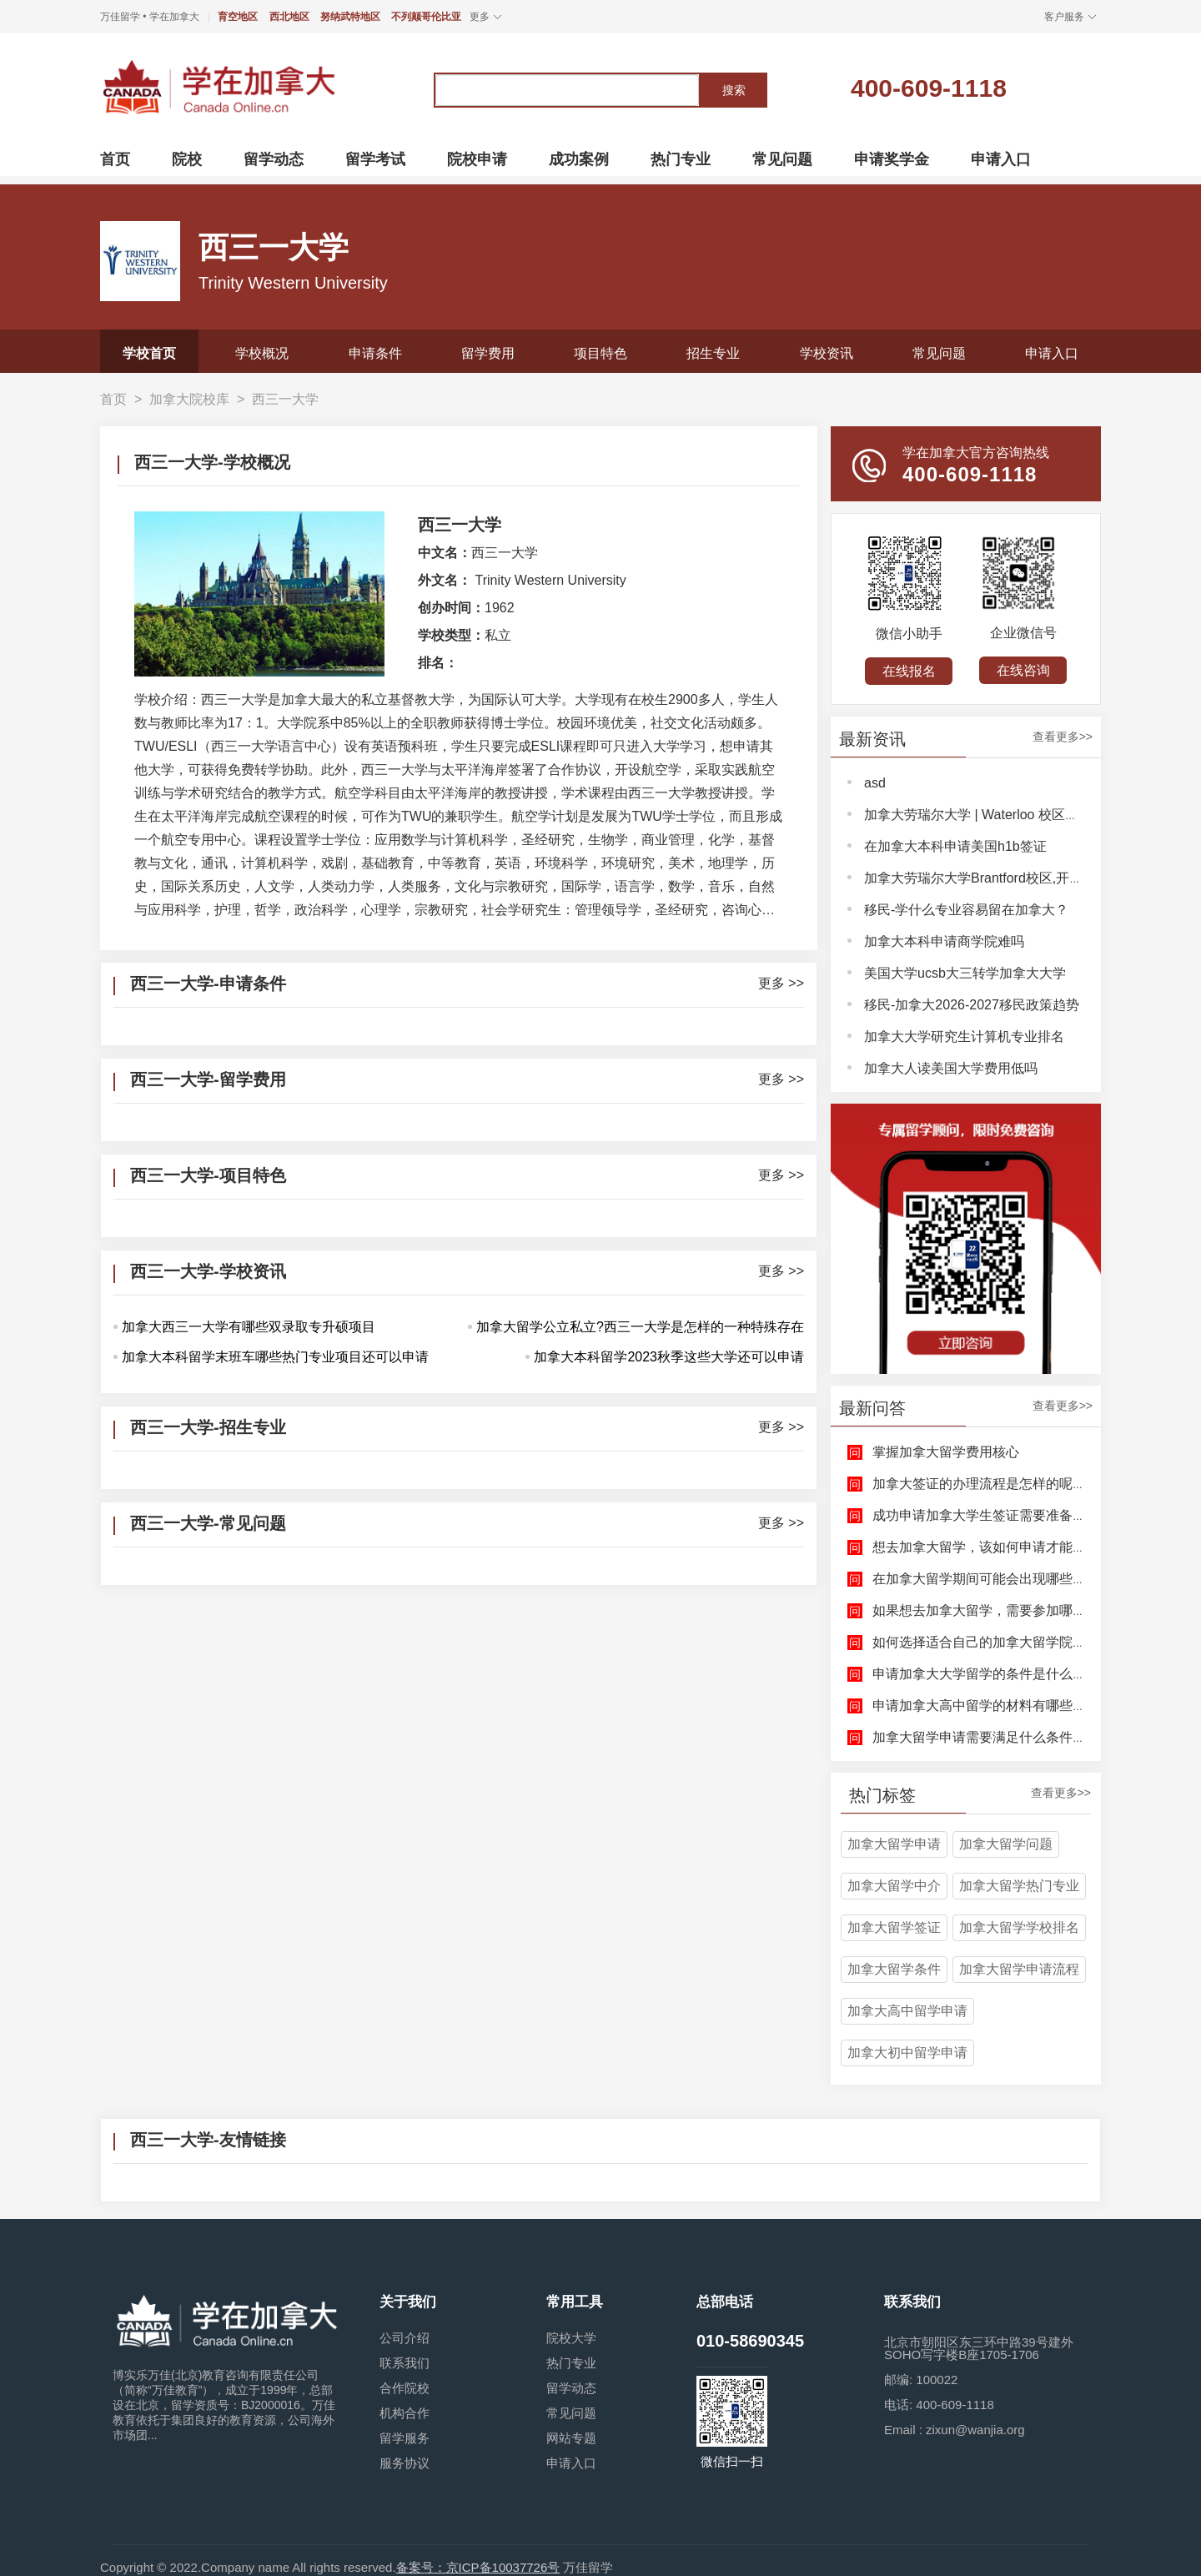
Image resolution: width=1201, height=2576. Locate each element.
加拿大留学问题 (1006, 1844)
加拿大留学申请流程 (1019, 1969)
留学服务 (404, 2438)
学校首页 (149, 353)
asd (875, 783)
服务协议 (404, 2463)
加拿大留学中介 (894, 1886)
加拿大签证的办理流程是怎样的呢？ (979, 1484)
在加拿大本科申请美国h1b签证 (955, 846)
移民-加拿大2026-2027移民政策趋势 (971, 1005)
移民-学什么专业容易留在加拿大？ (966, 910)
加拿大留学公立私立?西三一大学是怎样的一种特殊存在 (640, 1327)
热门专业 (571, 2363)
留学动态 (571, 2388)
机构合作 (404, 2413)
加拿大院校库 (189, 399)
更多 (480, 17)
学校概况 (262, 353)
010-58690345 (750, 2341)
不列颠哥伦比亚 (426, 17)
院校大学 (571, 2338)
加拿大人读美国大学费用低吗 (951, 1068)
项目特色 (600, 353)
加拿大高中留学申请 (907, 2011)
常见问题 (939, 353)
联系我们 (404, 2363)
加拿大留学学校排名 (1019, 1927)
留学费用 (488, 353)
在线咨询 (1023, 670)
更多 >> (781, 983)
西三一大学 (285, 399)
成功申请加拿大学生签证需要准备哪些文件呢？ (1012, 1515)
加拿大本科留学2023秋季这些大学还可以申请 (669, 1357)
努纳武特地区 (350, 17)
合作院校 (404, 2388)
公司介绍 (404, 2338)
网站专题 (571, 2438)
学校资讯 (826, 353)
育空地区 (238, 17)
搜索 (734, 90)
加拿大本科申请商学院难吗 (944, 941)
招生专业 (713, 353)
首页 (113, 399)
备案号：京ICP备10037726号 (478, 2567)
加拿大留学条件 (894, 1969)
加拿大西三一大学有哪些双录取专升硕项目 (248, 1327)
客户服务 (1064, 17)
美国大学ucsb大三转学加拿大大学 (965, 973)
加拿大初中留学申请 (907, 2052)
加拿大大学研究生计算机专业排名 (964, 1036)
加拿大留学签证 (894, 1927)
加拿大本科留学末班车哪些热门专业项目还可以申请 (275, 1357)
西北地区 (289, 17)
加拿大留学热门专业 (1019, 1886)
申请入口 (1051, 353)
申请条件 (375, 353)
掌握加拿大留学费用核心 (945, 1452)
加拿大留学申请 (894, 1844)
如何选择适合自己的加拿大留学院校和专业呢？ (1012, 1642)
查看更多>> (1063, 737)
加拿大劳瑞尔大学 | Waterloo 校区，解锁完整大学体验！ (1031, 815)
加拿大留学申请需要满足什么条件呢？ (985, 1737)
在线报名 (909, 671)
